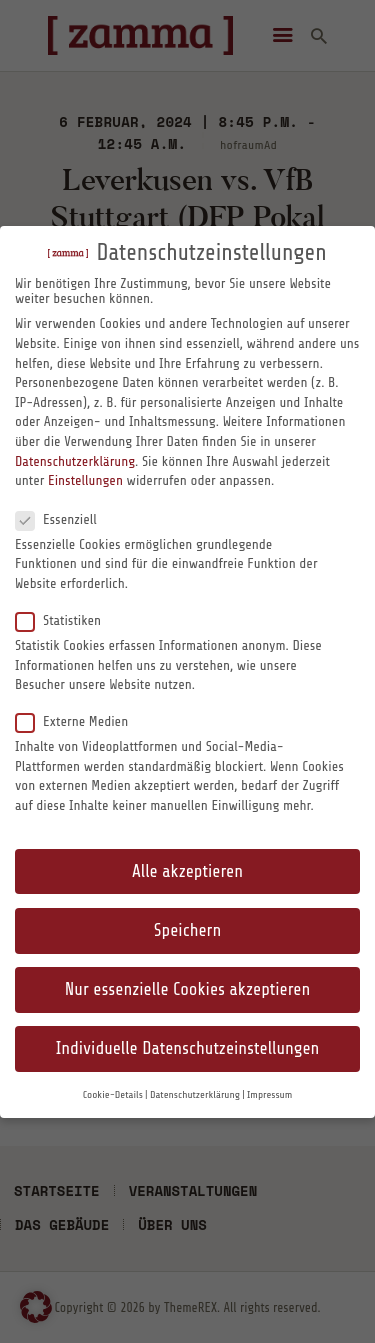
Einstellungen (85, 480)
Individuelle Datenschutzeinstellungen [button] (188, 1048)
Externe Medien (80, 721)
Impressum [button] (269, 1095)
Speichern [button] (187, 930)
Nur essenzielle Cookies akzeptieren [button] (187, 989)
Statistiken (66, 620)
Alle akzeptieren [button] (187, 871)
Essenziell (64, 519)
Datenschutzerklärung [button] (195, 1095)
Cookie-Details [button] (113, 1095)
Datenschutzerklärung (75, 461)
